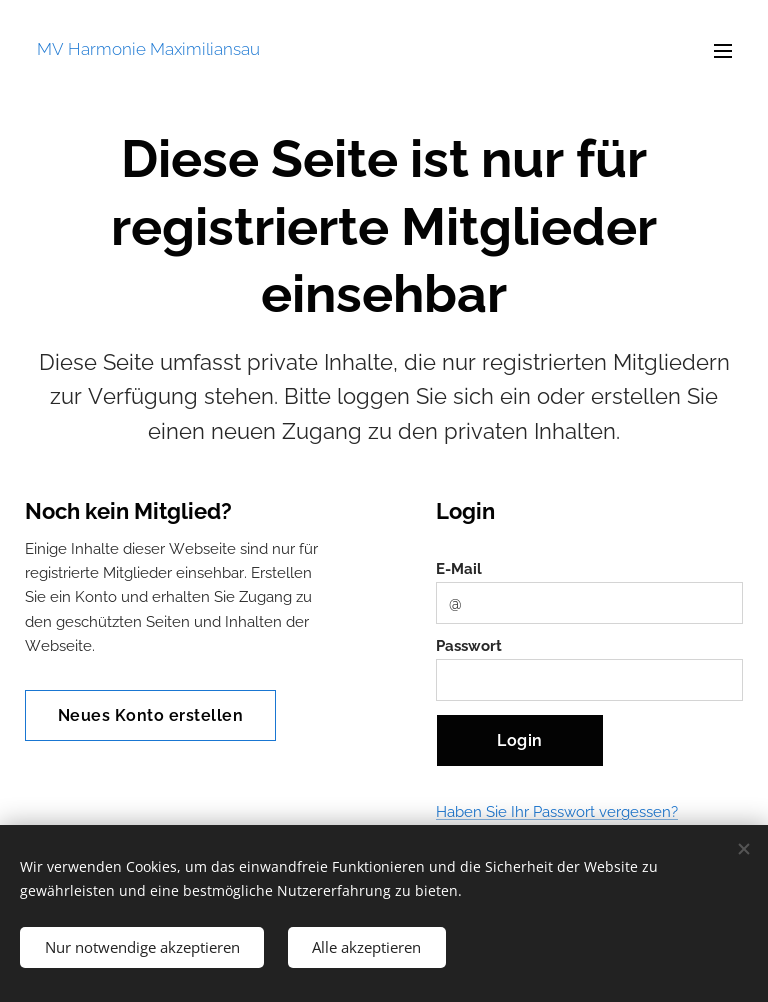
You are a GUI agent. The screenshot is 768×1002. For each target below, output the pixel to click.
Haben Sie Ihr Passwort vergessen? (557, 813)
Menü (723, 51)
